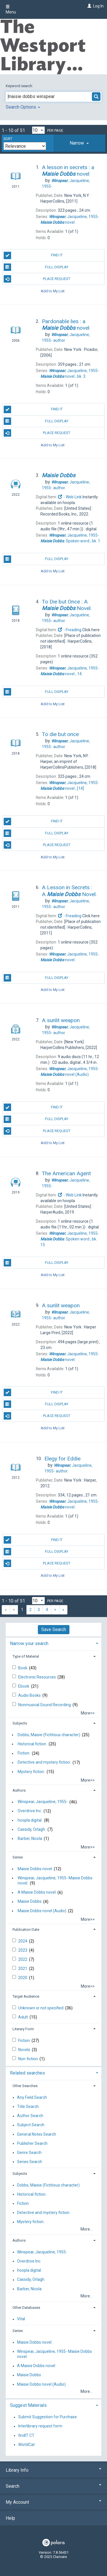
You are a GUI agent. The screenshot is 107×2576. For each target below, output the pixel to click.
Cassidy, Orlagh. (32, 1829)
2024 (23, 1941)
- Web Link (70, 497)
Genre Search (29, 2152)
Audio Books (30, 1695)
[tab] (79, 143)
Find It (33, 255)
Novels (24, 2049)
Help (10, 2518)
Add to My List (53, 291)
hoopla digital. (30, 1820)
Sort (7, 139)
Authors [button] (19, 1790)
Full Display (36, 267)
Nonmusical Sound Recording (45, 1704)
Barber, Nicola (30, 1838)
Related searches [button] (27, 2073)
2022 (23, 1959)
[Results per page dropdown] (38, 130)
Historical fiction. (32, 1744)
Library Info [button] (53, 2470)
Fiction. (24, 1753)
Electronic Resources (37, 1677)
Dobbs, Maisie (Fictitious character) (49, 1734)
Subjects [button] (20, 1723)
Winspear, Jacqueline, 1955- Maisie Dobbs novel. (55, 1880)
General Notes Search (36, 2134)
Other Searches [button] (25, 2086)
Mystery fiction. (31, 1771)
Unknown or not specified (41, 2008)
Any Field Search (32, 2097)
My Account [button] (53, 2502)
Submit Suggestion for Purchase (47, 2417)
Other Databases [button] (26, 2307)
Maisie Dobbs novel (35, 1868)
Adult (23, 2017)
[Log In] (88, 6)
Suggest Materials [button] (28, 2405)
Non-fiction (28, 2059)
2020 (23, 1977)
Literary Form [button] (23, 2029)
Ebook (24, 1686)
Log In (98, 6)
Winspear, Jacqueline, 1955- (43, 1802)
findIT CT (26, 2435)
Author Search (30, 2116)
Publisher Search (32, 2143)
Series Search (29, 2161)
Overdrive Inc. (30, 1811)
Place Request (37, 279)
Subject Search (30, 2125)
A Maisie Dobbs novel (37, 1892)
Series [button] (18, 1857)
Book (23, 1668)
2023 (23, 1950)
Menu (11, 9)
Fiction (24, 2040)
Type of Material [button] (26, 1656)
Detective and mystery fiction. (44, 1762)
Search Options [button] (23, 107)
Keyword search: (20, 86)
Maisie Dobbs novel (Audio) (42, 1910)
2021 (23, 1968)
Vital (21, 2319)
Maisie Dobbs (30, 1901)
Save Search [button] (53, 1629)
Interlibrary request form (40, 2426)
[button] (79, 143)
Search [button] (53, 2486)
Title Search (28, 2106)
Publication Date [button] (26, 1929)
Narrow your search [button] (29, 1643)
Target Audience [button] (26, 1996)
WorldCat (26, 2444)
